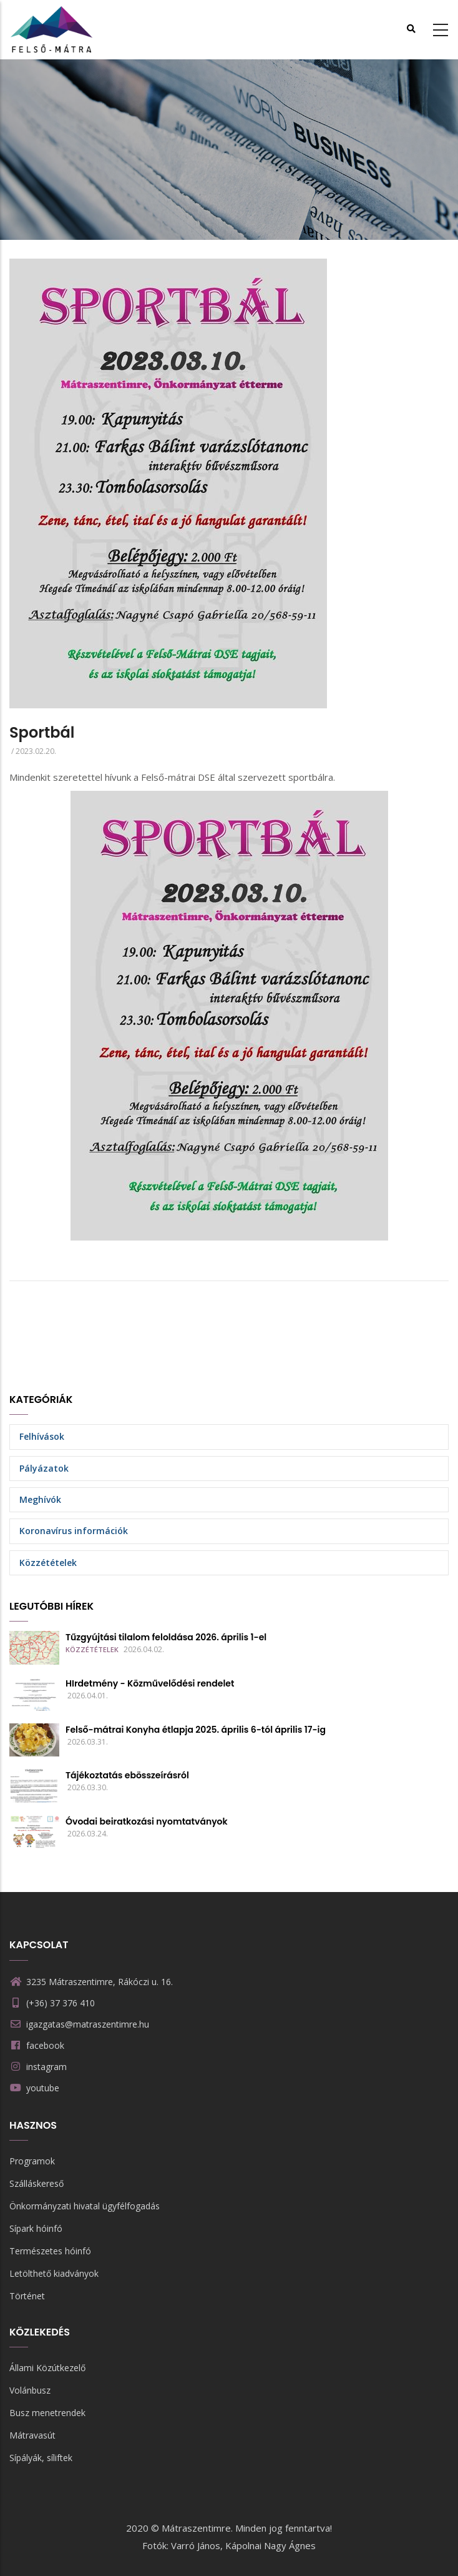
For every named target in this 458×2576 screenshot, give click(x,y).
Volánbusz (30, 2390)
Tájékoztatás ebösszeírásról (127, 1775)
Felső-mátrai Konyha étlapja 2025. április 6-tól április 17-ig (196, 1729)
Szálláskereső (36, 2183)
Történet (27, 2296)
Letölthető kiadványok (54, 2273)
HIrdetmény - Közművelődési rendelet (150, 1683)
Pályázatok (44, 1468)
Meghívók (40, 1499)
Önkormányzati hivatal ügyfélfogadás (84, 2206)
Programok (32, 2161)
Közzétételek (48, 1562)
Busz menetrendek (47, 2413)
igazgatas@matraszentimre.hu (79, 2024)
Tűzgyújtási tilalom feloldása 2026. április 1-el (166, 1637)
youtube (42, 2088)
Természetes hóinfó (50, 2251)
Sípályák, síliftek (40, 2458)
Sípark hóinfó (35, 2228)
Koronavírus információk (73, 1531)
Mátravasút (32, 2435)
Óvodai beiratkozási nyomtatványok (147, 1821)
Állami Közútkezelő (47, 2368)
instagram (46, 2067)
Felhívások (41, 1436)
